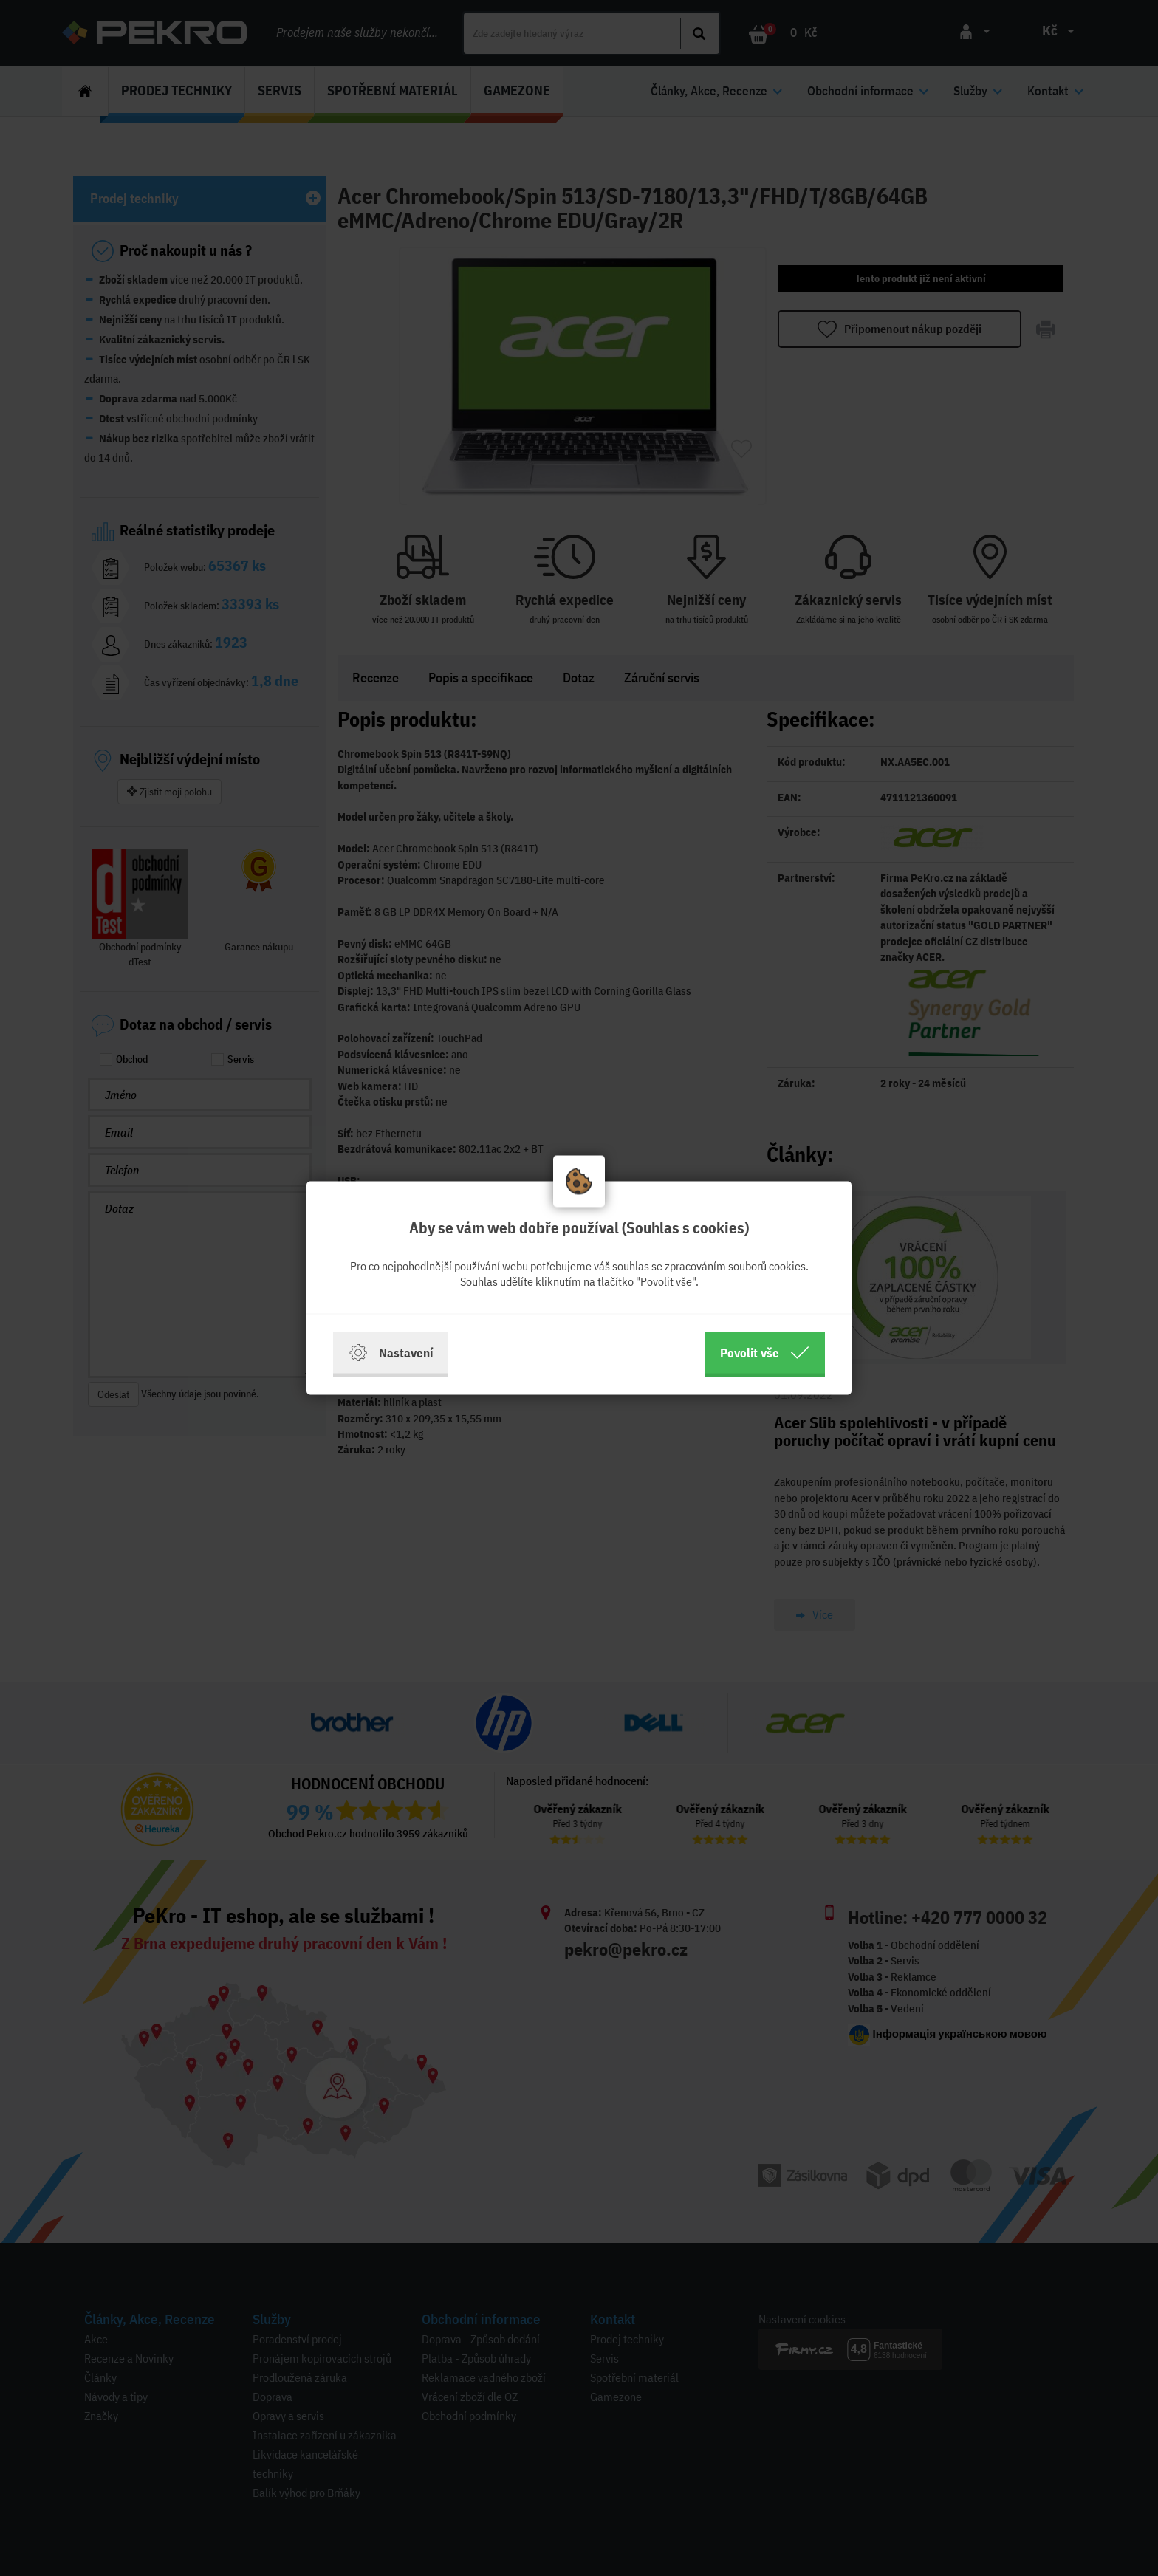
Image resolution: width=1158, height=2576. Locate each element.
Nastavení (391, 1353)
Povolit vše (764, 1353)
